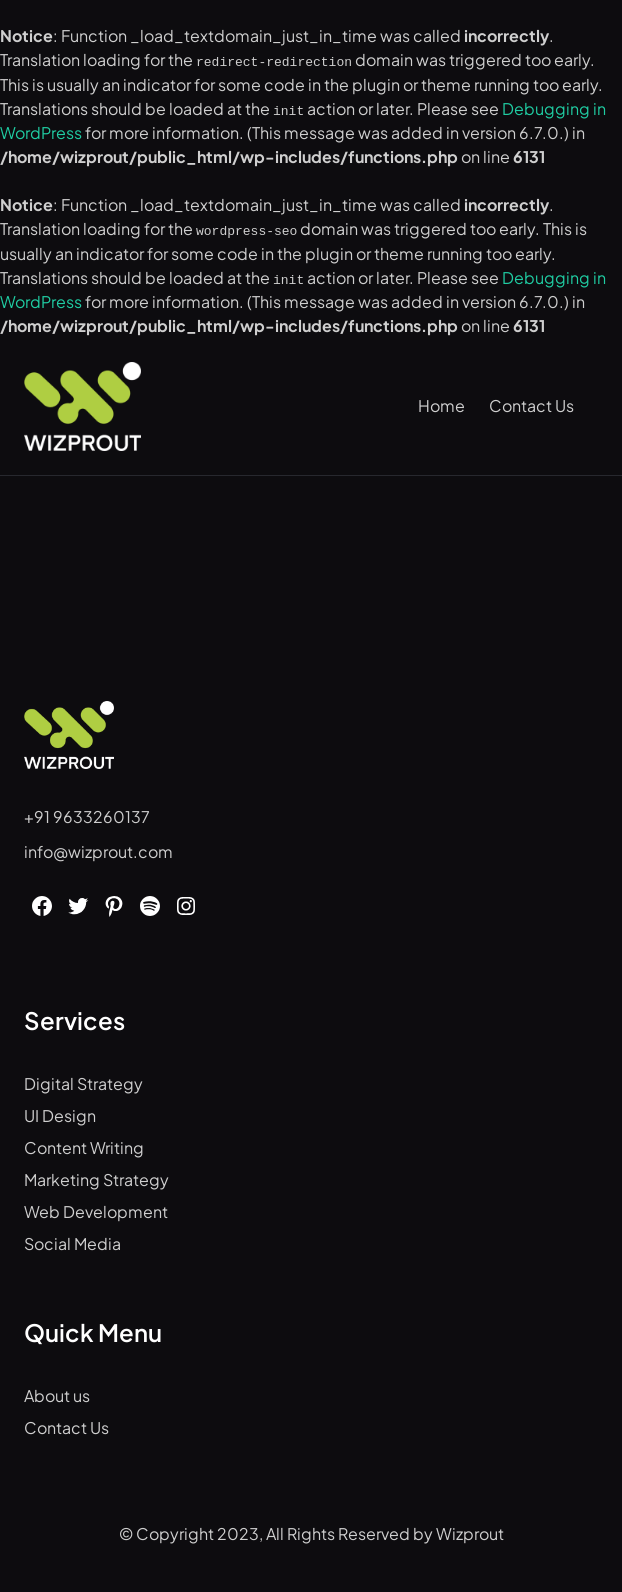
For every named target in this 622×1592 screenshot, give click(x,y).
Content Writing (84, 1145)
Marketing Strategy (96, 1177)
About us (57, 1393)
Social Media (72, 1241)
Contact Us (66, 1425)
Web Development (96, 1209)
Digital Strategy (83, 1081)
